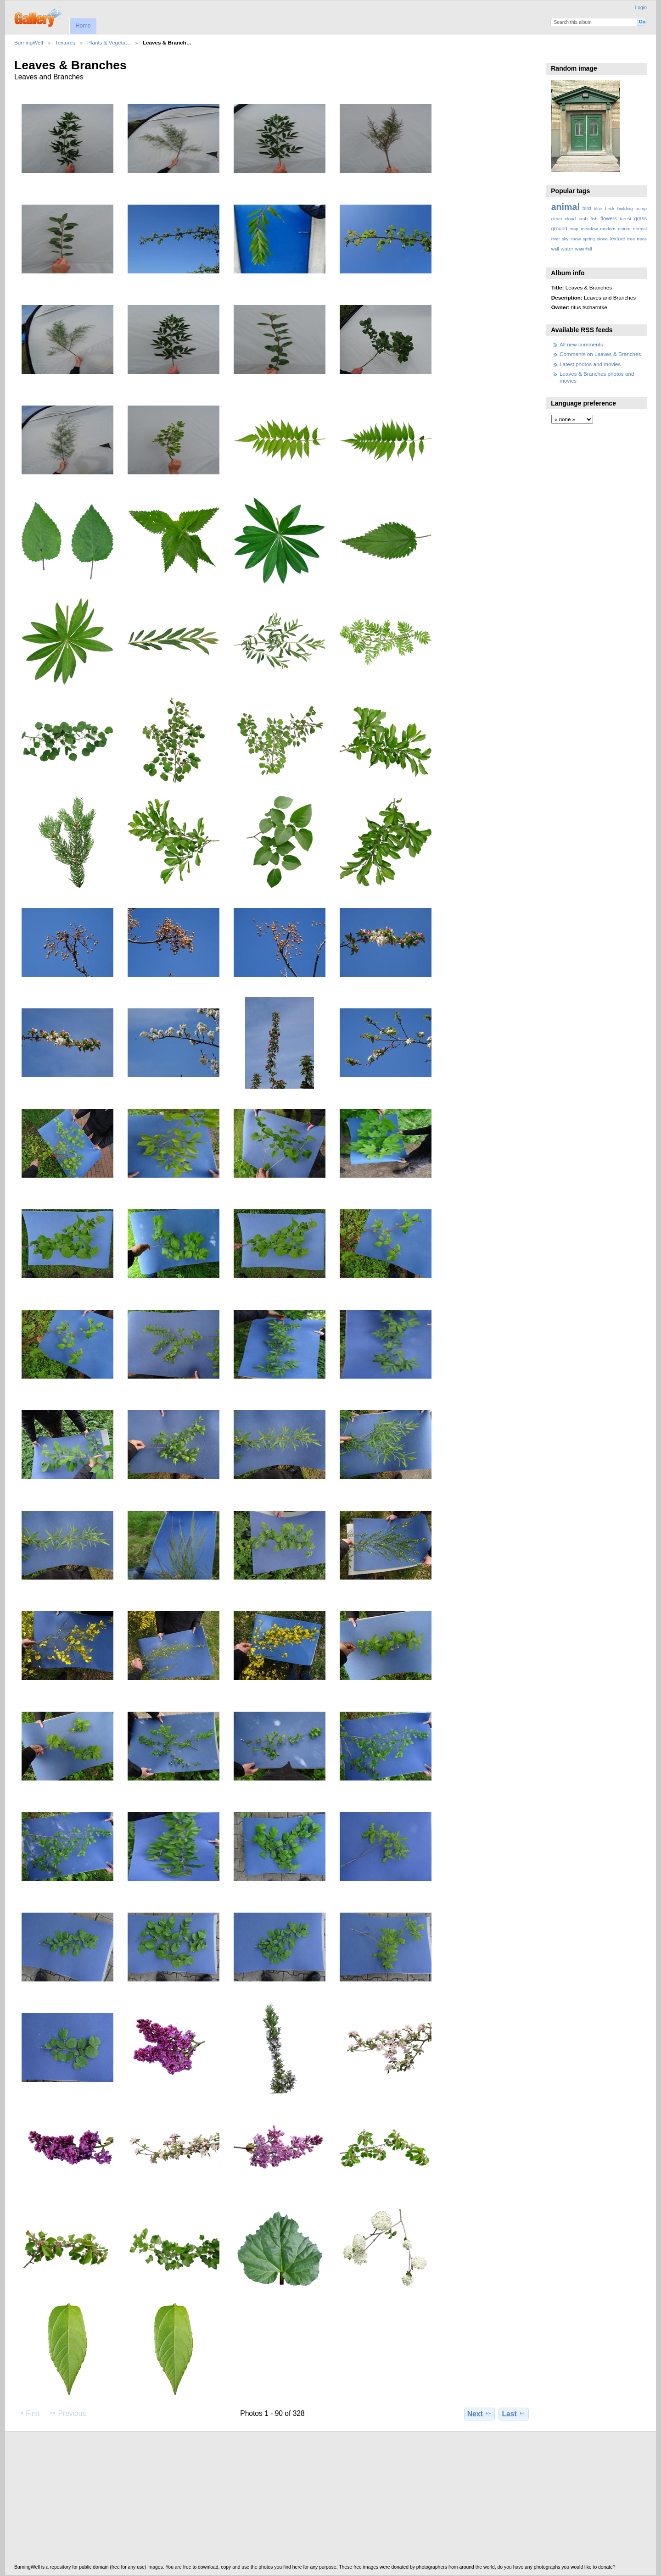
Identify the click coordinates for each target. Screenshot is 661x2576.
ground (559, 228)
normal (640, 228)
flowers (608, 218)
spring (589, 238)
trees (642, 238)
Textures (65, 42)
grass (640, 218)
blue (598, 208)
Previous (67, 2413)
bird (587, 208)
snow (575, 238)
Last (514, 2413)
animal (565, 207)
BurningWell (28, 42)
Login (641, 7)
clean (556, 218)
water (567, 248)
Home (82, 25)
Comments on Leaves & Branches (600, 354)
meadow (589, 228)
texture (617, 238)
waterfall (583, 248)
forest (625, 218)
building (625, 208)
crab (583, 218)
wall (555, 248)
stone (602, 238)
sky (565, 238)
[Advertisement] (289, 2500)
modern (607, 228)
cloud (570, 218)
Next (479, 2413)
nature (624, 228)
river (555, 238)
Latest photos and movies (590, 364)
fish (593, 218)
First (28, 2413)
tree (631, 238)
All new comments (581, 344)
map (574, 228)
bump (641, 208)
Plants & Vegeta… (109, 42)
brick (610, 208)
